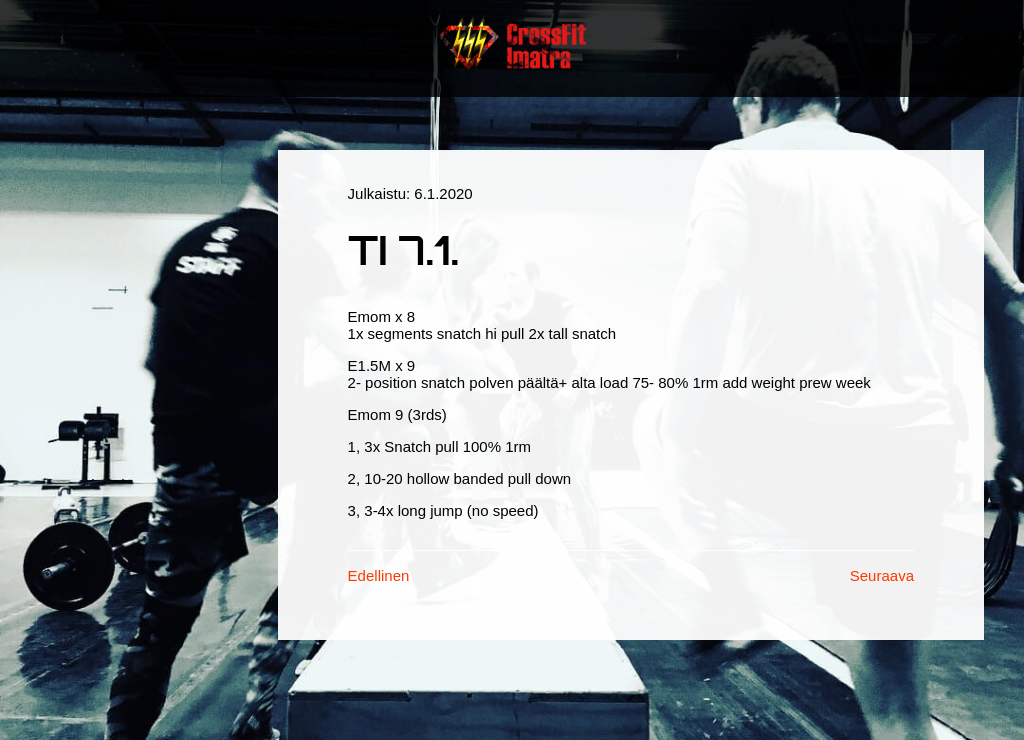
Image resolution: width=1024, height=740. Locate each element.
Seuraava (882, 575)
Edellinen (379, 575)
